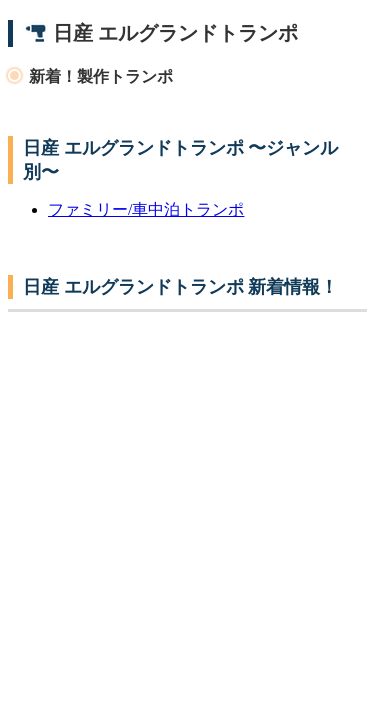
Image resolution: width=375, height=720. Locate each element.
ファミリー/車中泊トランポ (146, 209)
